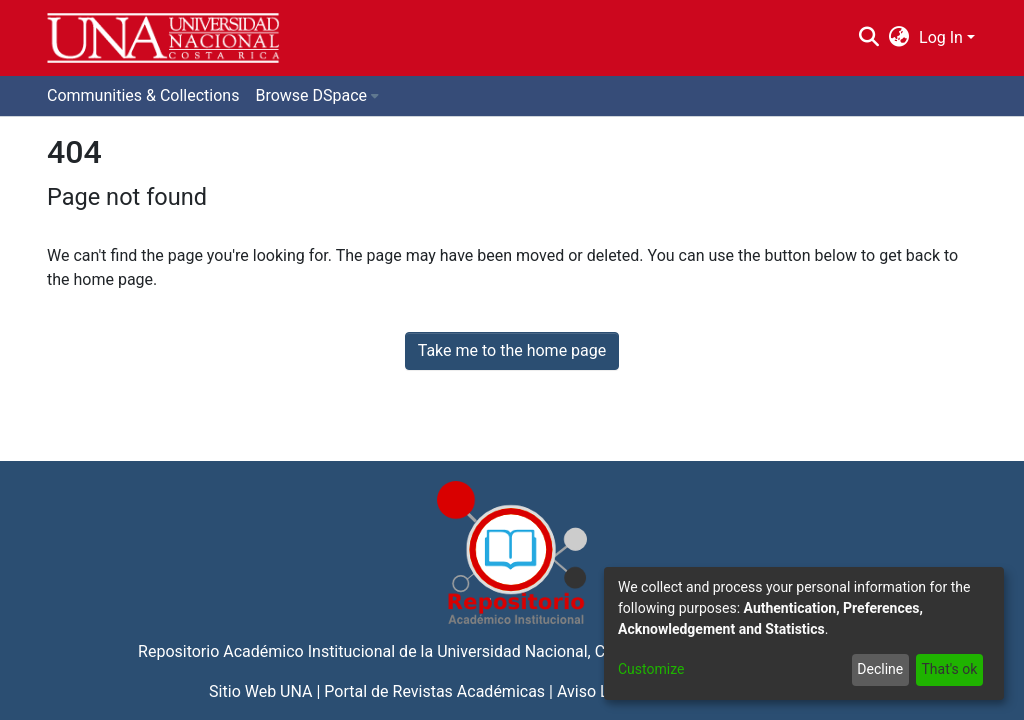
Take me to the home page (512, 350)
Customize (651, 669)
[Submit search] (868, 38)
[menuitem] (899, 38)
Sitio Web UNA (260, 691)
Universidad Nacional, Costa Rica (554, 651)
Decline (880, 669)
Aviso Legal (598, 691)
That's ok (949, 669)
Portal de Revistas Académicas (434, 691)
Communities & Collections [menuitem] (143, 95)
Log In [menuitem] (941, 37)
